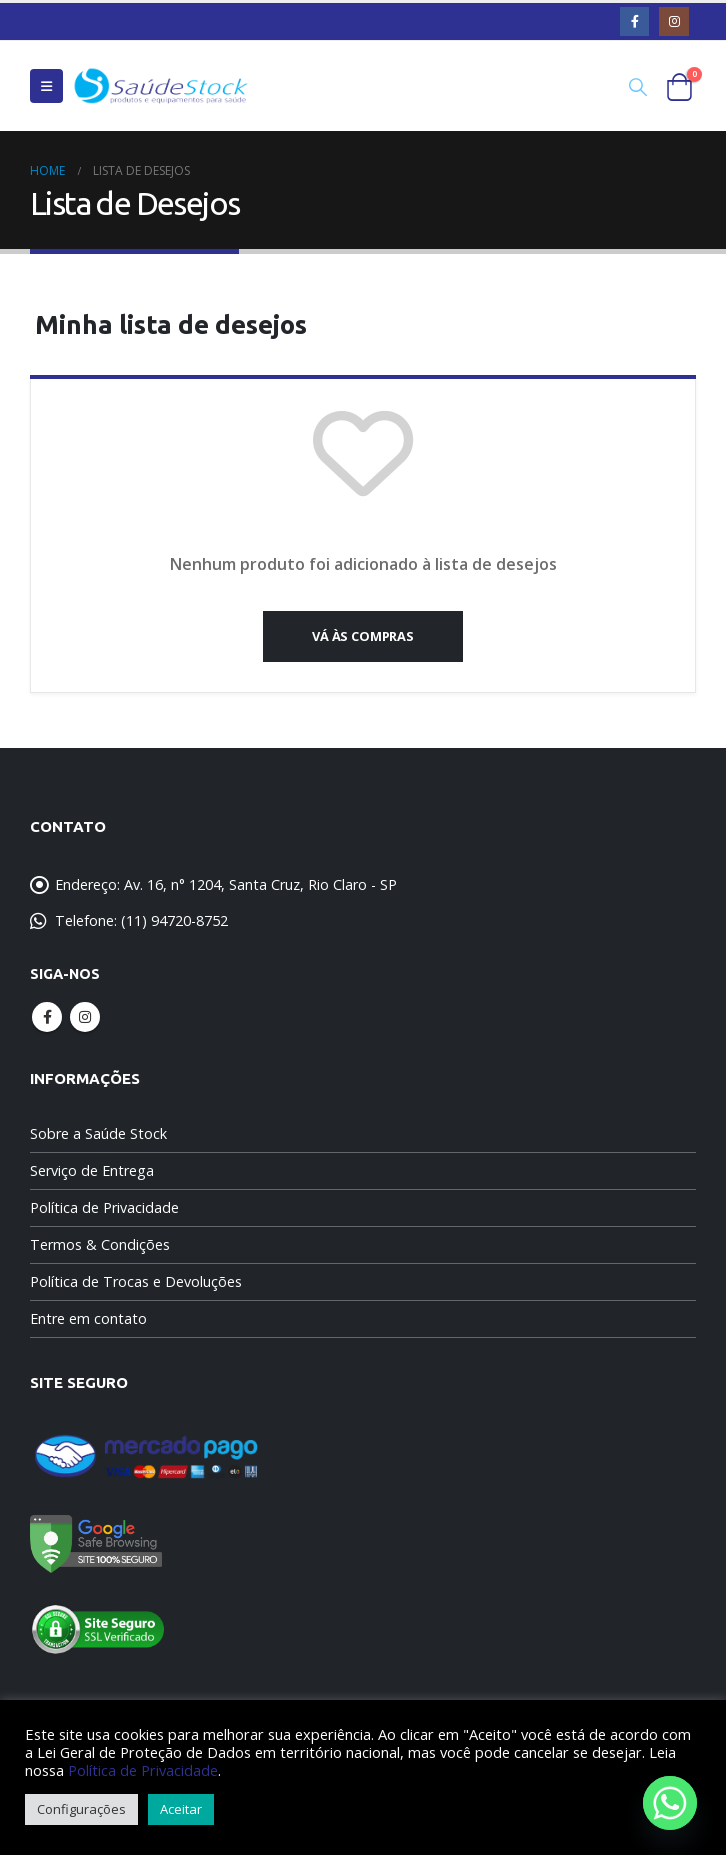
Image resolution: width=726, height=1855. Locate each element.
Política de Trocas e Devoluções (136, 1281)
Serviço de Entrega (92, 1170)
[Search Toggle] (638, 86)
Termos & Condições (100, 1244)
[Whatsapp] (670, 1803)
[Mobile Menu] (46, 86)
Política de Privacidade (104, 1207)
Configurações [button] (81, 1809)
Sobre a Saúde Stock (98, 1133)
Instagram (85, 1017)
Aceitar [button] (181, 1809)
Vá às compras (363, 636)
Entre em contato (88, 1318)
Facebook (47, 1017)
